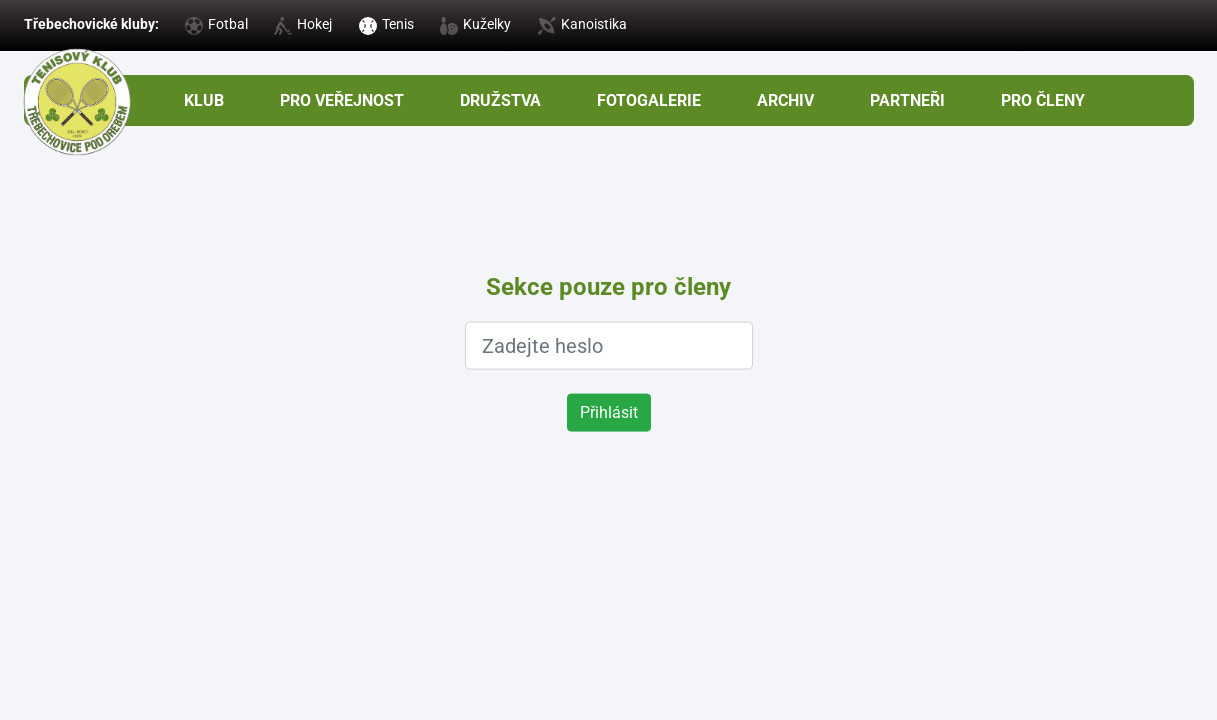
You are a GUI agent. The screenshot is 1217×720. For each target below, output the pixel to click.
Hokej (303, 24)
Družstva (500, 100)
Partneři (907, 100)
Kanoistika (582, 24)
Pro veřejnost (342, 100)
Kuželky (475, 24)
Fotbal (216, 24)
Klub (204, 100)
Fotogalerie (649, 100)
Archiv (785, 100)
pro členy (1043, 100)
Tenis (386, 24)
